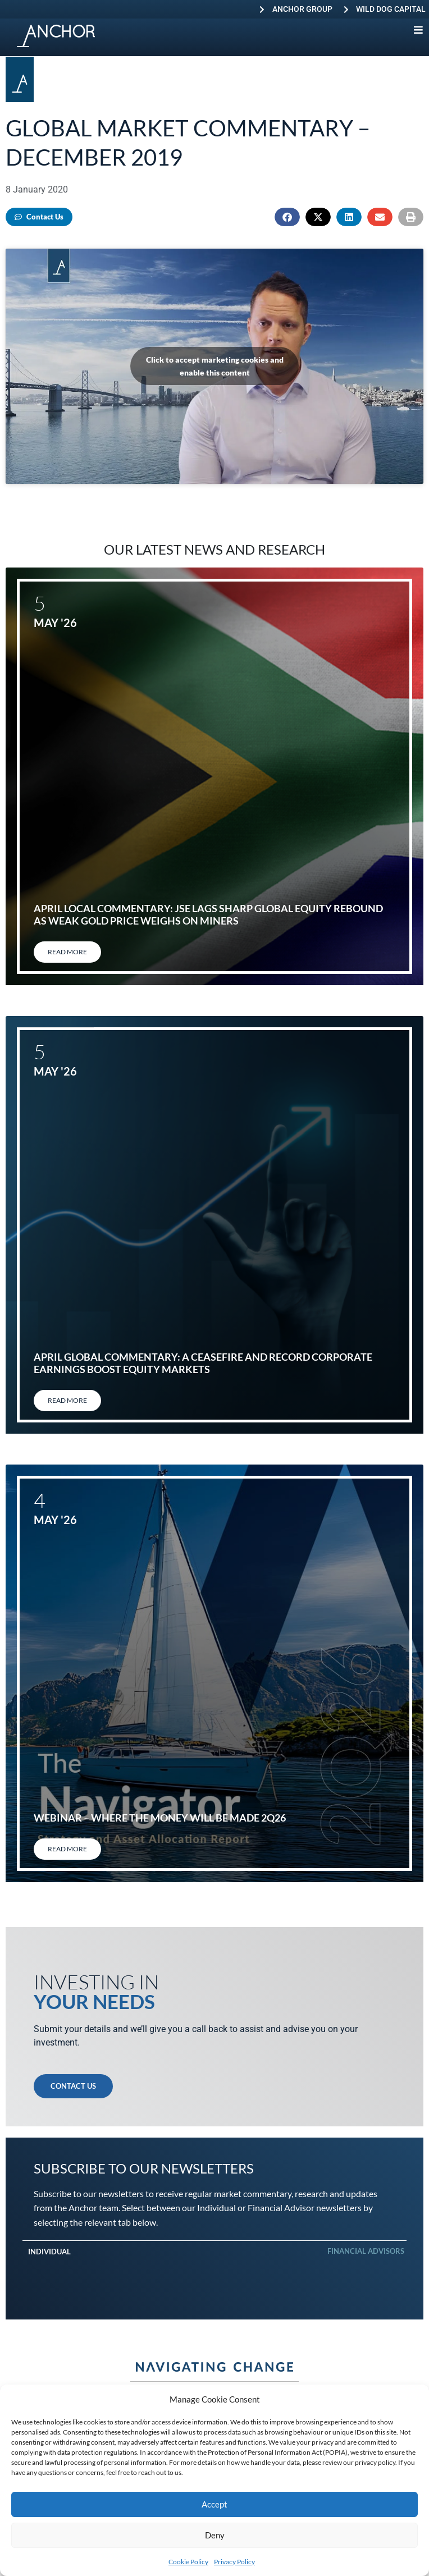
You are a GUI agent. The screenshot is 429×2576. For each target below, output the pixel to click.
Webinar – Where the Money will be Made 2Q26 (160, 1817)
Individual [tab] (49, 2251)
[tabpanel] (214, 2269)
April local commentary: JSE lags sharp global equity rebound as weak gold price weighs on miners (208, 914)
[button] (287, 217)
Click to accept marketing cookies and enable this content (215, 366)
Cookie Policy (188, 2561)
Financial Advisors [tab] (365, 2250)
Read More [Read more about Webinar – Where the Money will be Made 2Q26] (67, 1849)
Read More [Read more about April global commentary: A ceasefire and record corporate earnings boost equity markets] (67, 1400)
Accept (214, 2504)
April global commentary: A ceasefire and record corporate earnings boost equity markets (203, 1363)
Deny (215, 2535)
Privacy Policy (234, 2561)
